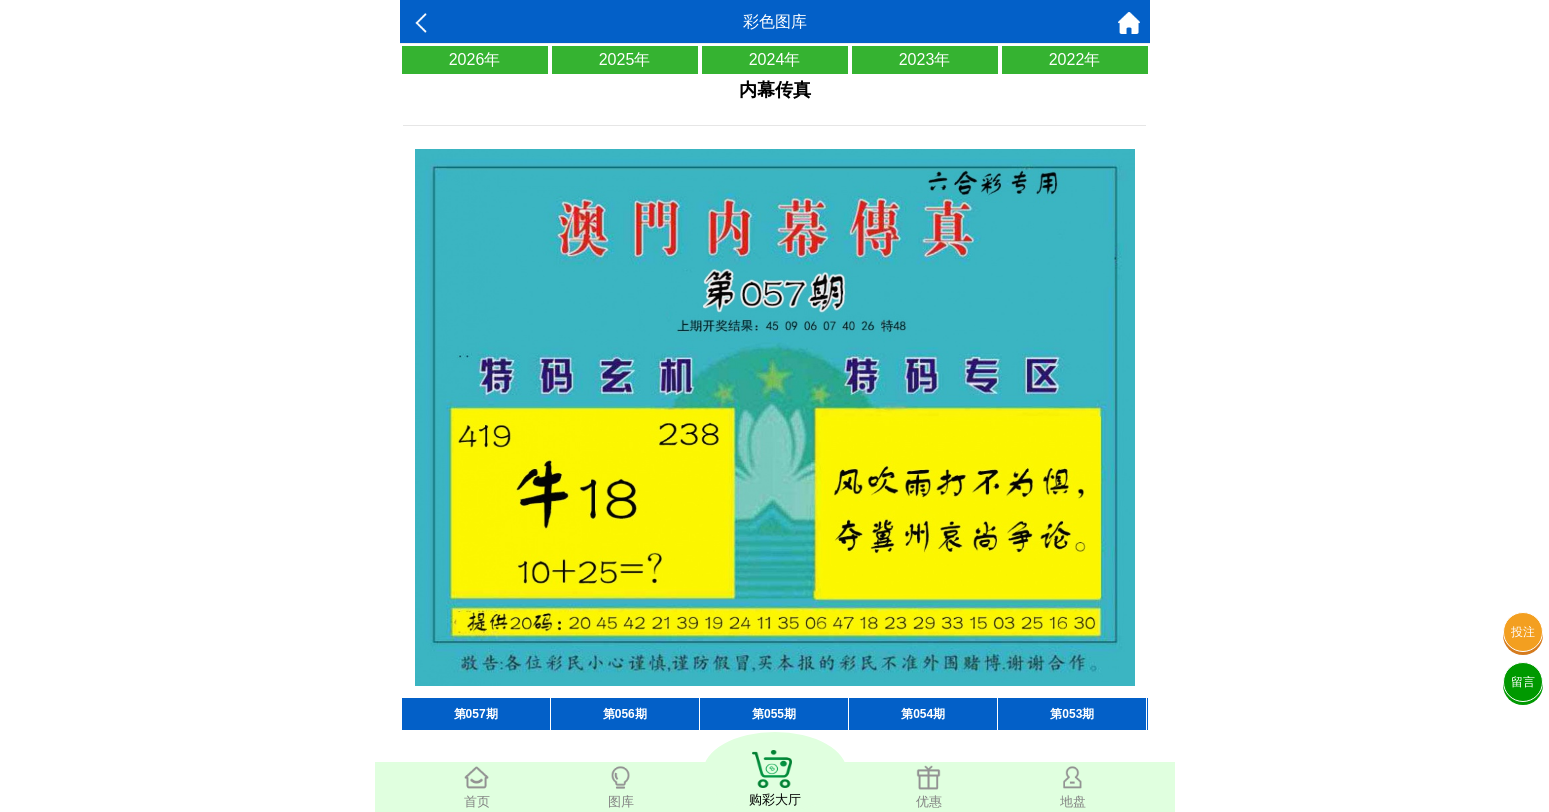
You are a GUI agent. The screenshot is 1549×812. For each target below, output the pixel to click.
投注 (1523, 632)
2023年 (925, 59)
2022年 (1075, 59)
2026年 (475, 59)
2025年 (625, 59)
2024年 (775, 59)
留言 (1523, 682)
